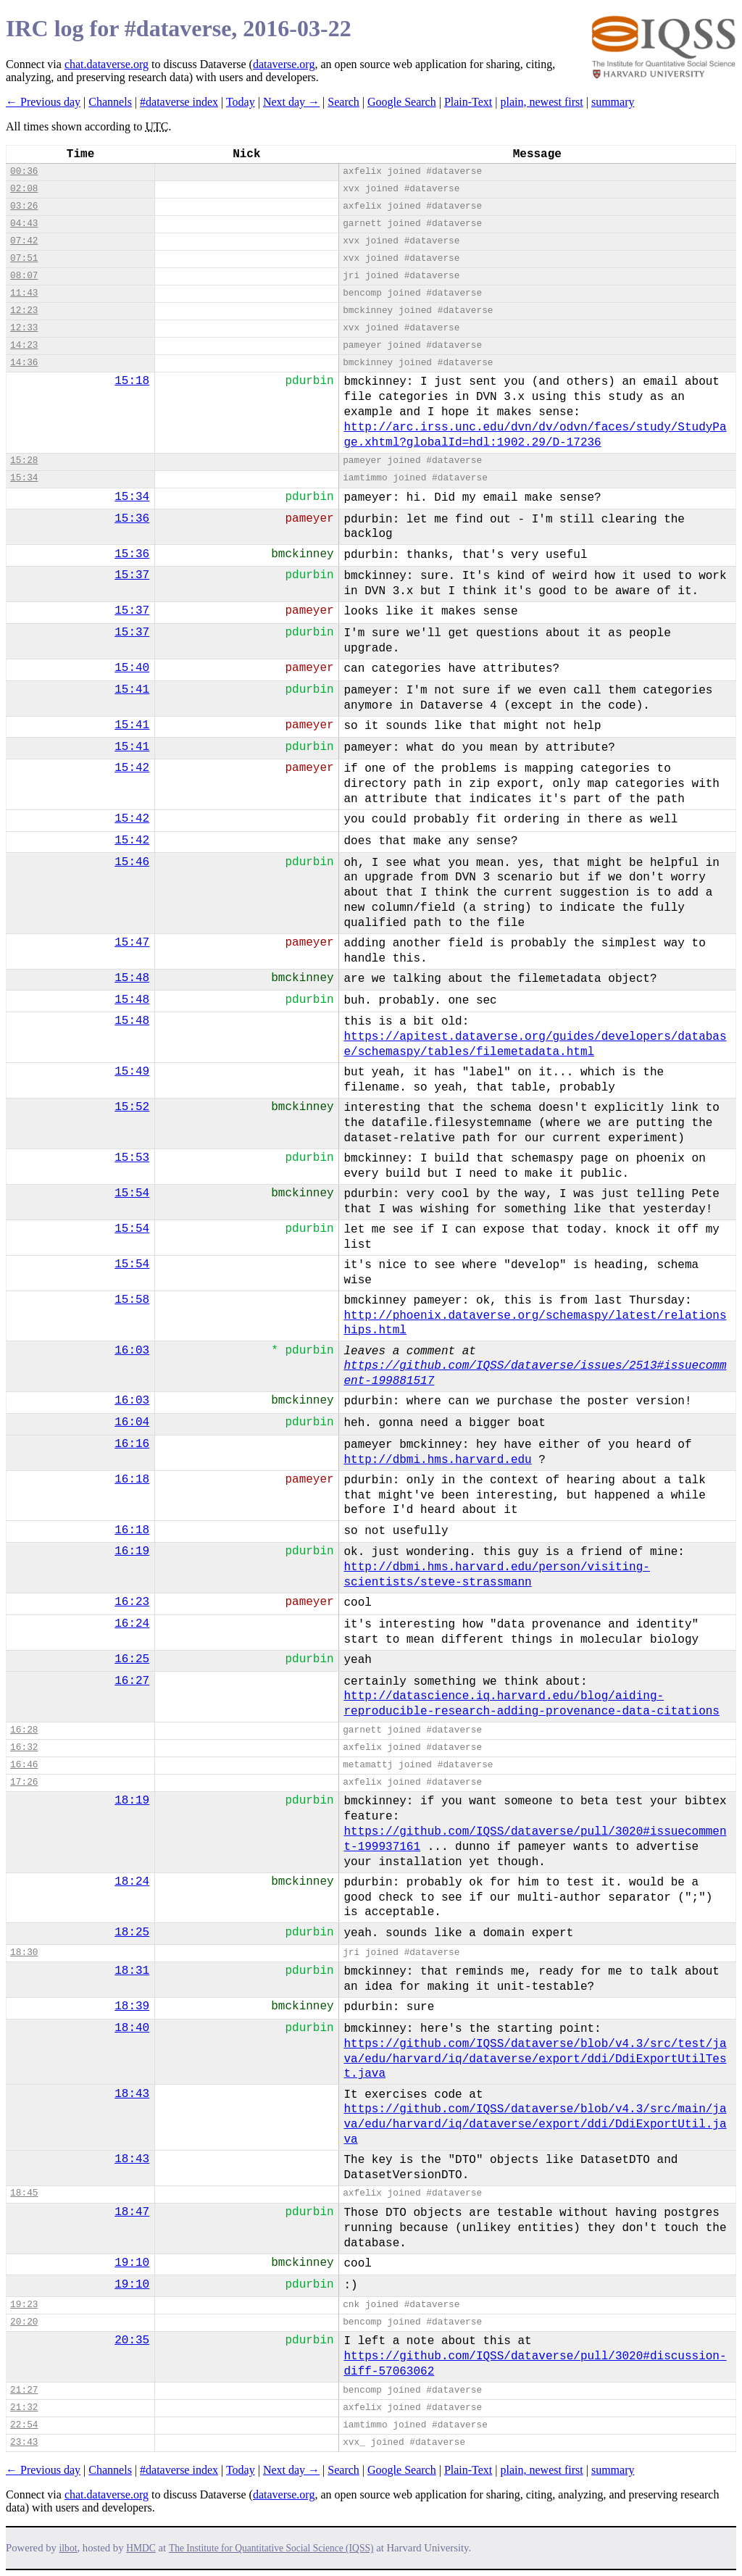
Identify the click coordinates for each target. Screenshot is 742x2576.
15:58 (131, 1299)
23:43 (24, 2442)
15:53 (131, 1157)
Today (240, 102)
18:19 (131, 1800)
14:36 (24, 362)
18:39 (131, 2006)
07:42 (24, 240)
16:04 (131, 1422)
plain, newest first (542, 102)
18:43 (131, 2094)
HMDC (141, 2548)
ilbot (68, 2548)
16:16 (131, 1444)
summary (613, 102)
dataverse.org (283, 64)
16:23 (131, 1602)
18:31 (131, 1970)
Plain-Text (468, 102)
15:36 (131, 518)
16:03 (131, 1350)
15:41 (131, 689)
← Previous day (43, 102)
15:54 (131, 1193)
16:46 (24, 1764)
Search (343, 102)
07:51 (24, 258)
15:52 (131, 1107)
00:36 (24, 171)
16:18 (131, 1479)
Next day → (291, 102)
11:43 (24, 293)
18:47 (131, 2212)
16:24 (131, 1623)
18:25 (131, 1932)
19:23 (24, 2304)
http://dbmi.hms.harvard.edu (437, 1460)
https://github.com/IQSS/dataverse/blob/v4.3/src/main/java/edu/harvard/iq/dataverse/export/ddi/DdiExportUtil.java (534, 2124)
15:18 (131, 381)
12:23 (24, 310)
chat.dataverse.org (106, 64)
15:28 (24, 460)
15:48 (131, 978)
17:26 (24, 1782)
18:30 (24, 1952)
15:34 (24, 477)
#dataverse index (179, 102)
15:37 (131, 575)
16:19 (131, 1551)
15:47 (131, 942)
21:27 (24, 2390)
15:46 (131, 862)
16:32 (24, 1747)
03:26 (24, 206)
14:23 (24, 345)
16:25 (131, 1659)
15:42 (131, 768)
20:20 (24, 2322)
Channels (110, 102)
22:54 (24, 2424)
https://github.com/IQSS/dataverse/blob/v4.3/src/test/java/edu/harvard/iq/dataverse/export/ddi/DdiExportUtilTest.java (534, 2059)
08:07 (24, 275)
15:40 (131, 668)
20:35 (131, 2340)
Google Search (401, 102)
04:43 (24, 223)
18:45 (24, 2193)
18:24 (131, 1881)
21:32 (24, 2407)
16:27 (131, 1681)
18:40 (131, 2028)
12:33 (24, 327)
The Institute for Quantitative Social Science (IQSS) (271, 2548)
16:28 (24, 1730)
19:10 (131, 2262)
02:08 (24, 188)
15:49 (131, 1071)
